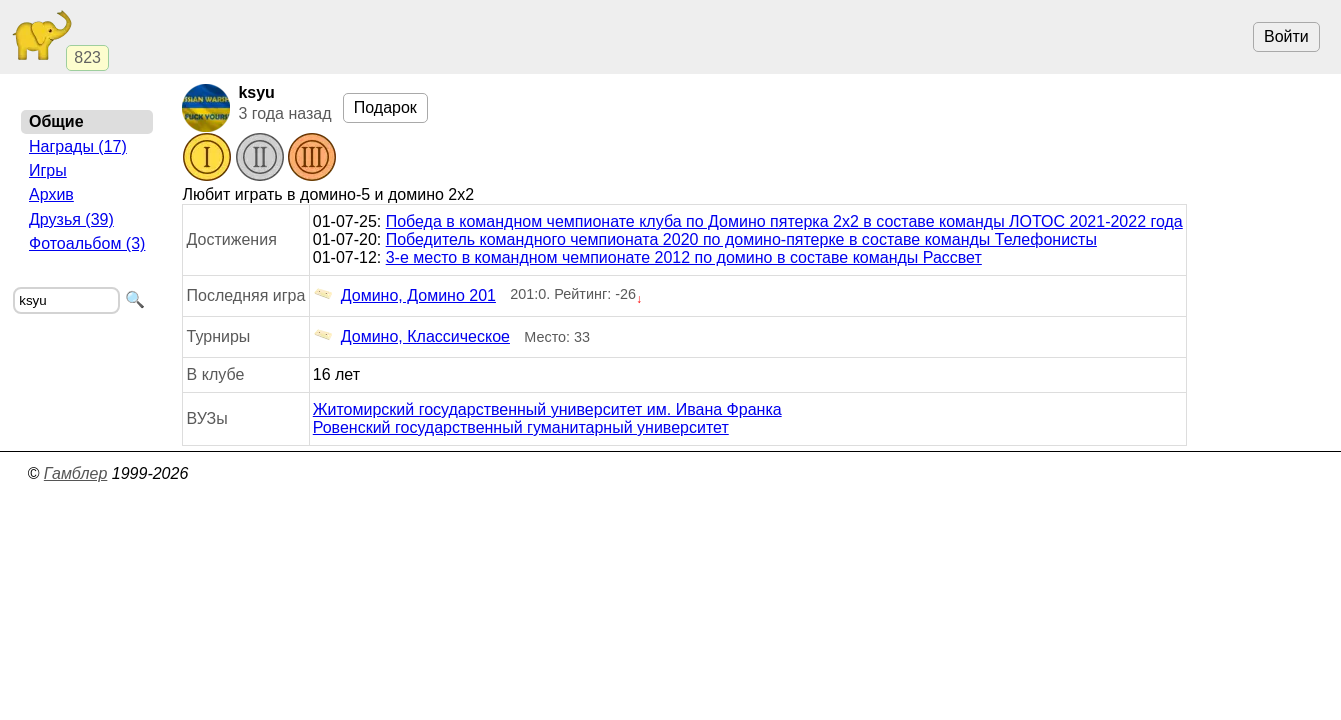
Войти (1286, 36)
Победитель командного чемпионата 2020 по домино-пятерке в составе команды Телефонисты (741, 239)
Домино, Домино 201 (404, 296)
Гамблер (76, 473)
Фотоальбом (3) (87, 243)
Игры (48, 170)
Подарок (385, 107)
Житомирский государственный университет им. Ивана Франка (547, 409)
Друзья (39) (71, 219)
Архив (51, 194)
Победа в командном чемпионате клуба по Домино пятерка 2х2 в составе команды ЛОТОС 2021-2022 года (784, 221)
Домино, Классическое (411, 337)
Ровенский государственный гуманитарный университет (521, 427)
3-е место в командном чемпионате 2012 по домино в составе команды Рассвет (684, 257)
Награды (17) (78, 146)
